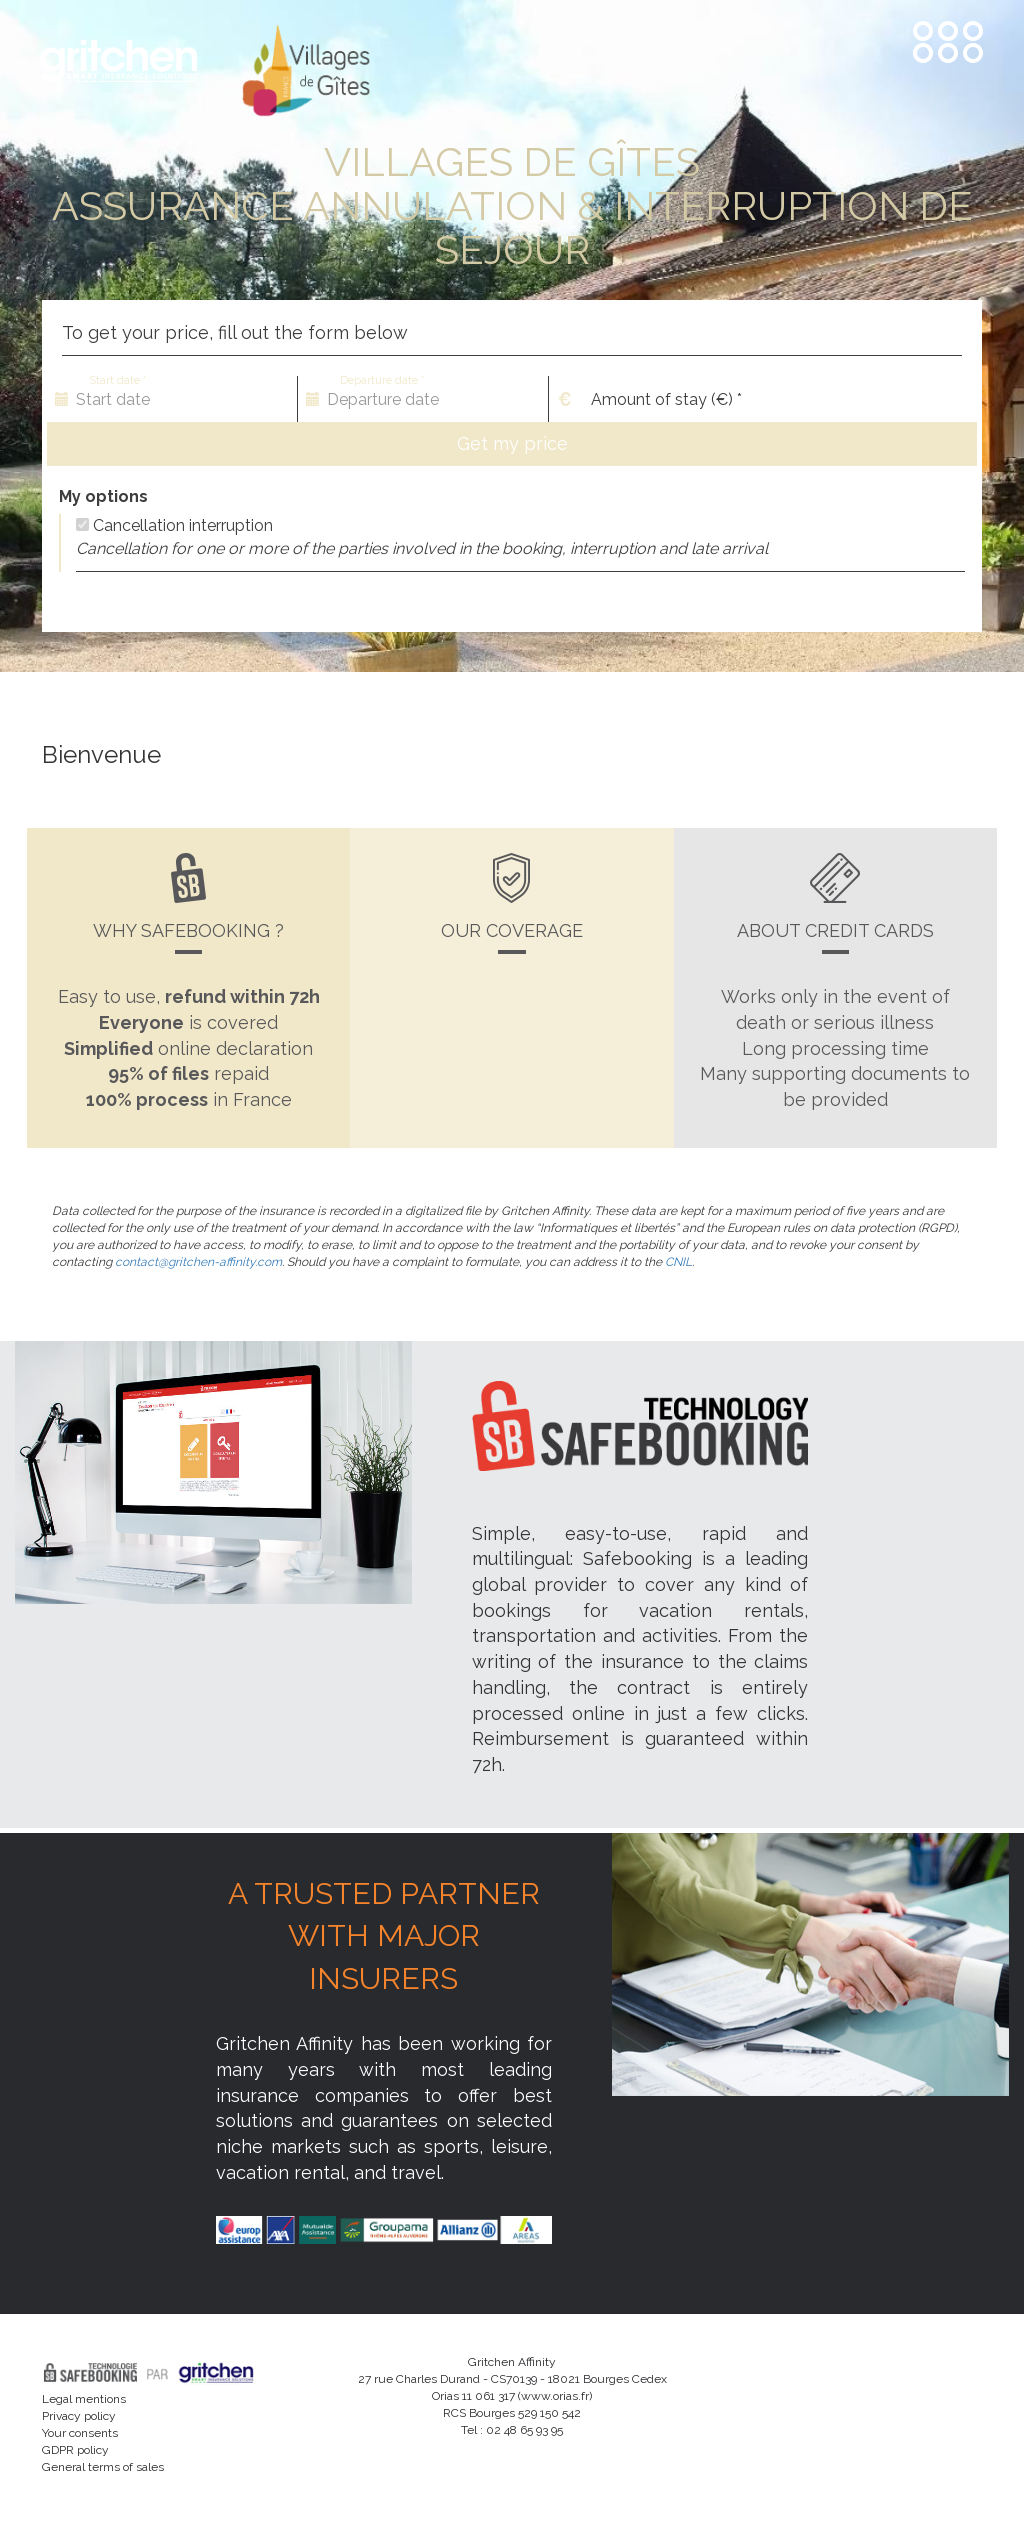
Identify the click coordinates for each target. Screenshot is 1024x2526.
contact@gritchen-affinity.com (197, 1262)
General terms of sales (103, 2467)
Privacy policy (79, 2416)
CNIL (678, 1262)
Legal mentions (84, 2399)
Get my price (512, 443)
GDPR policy (75, 2450)
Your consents (80, 2433)
